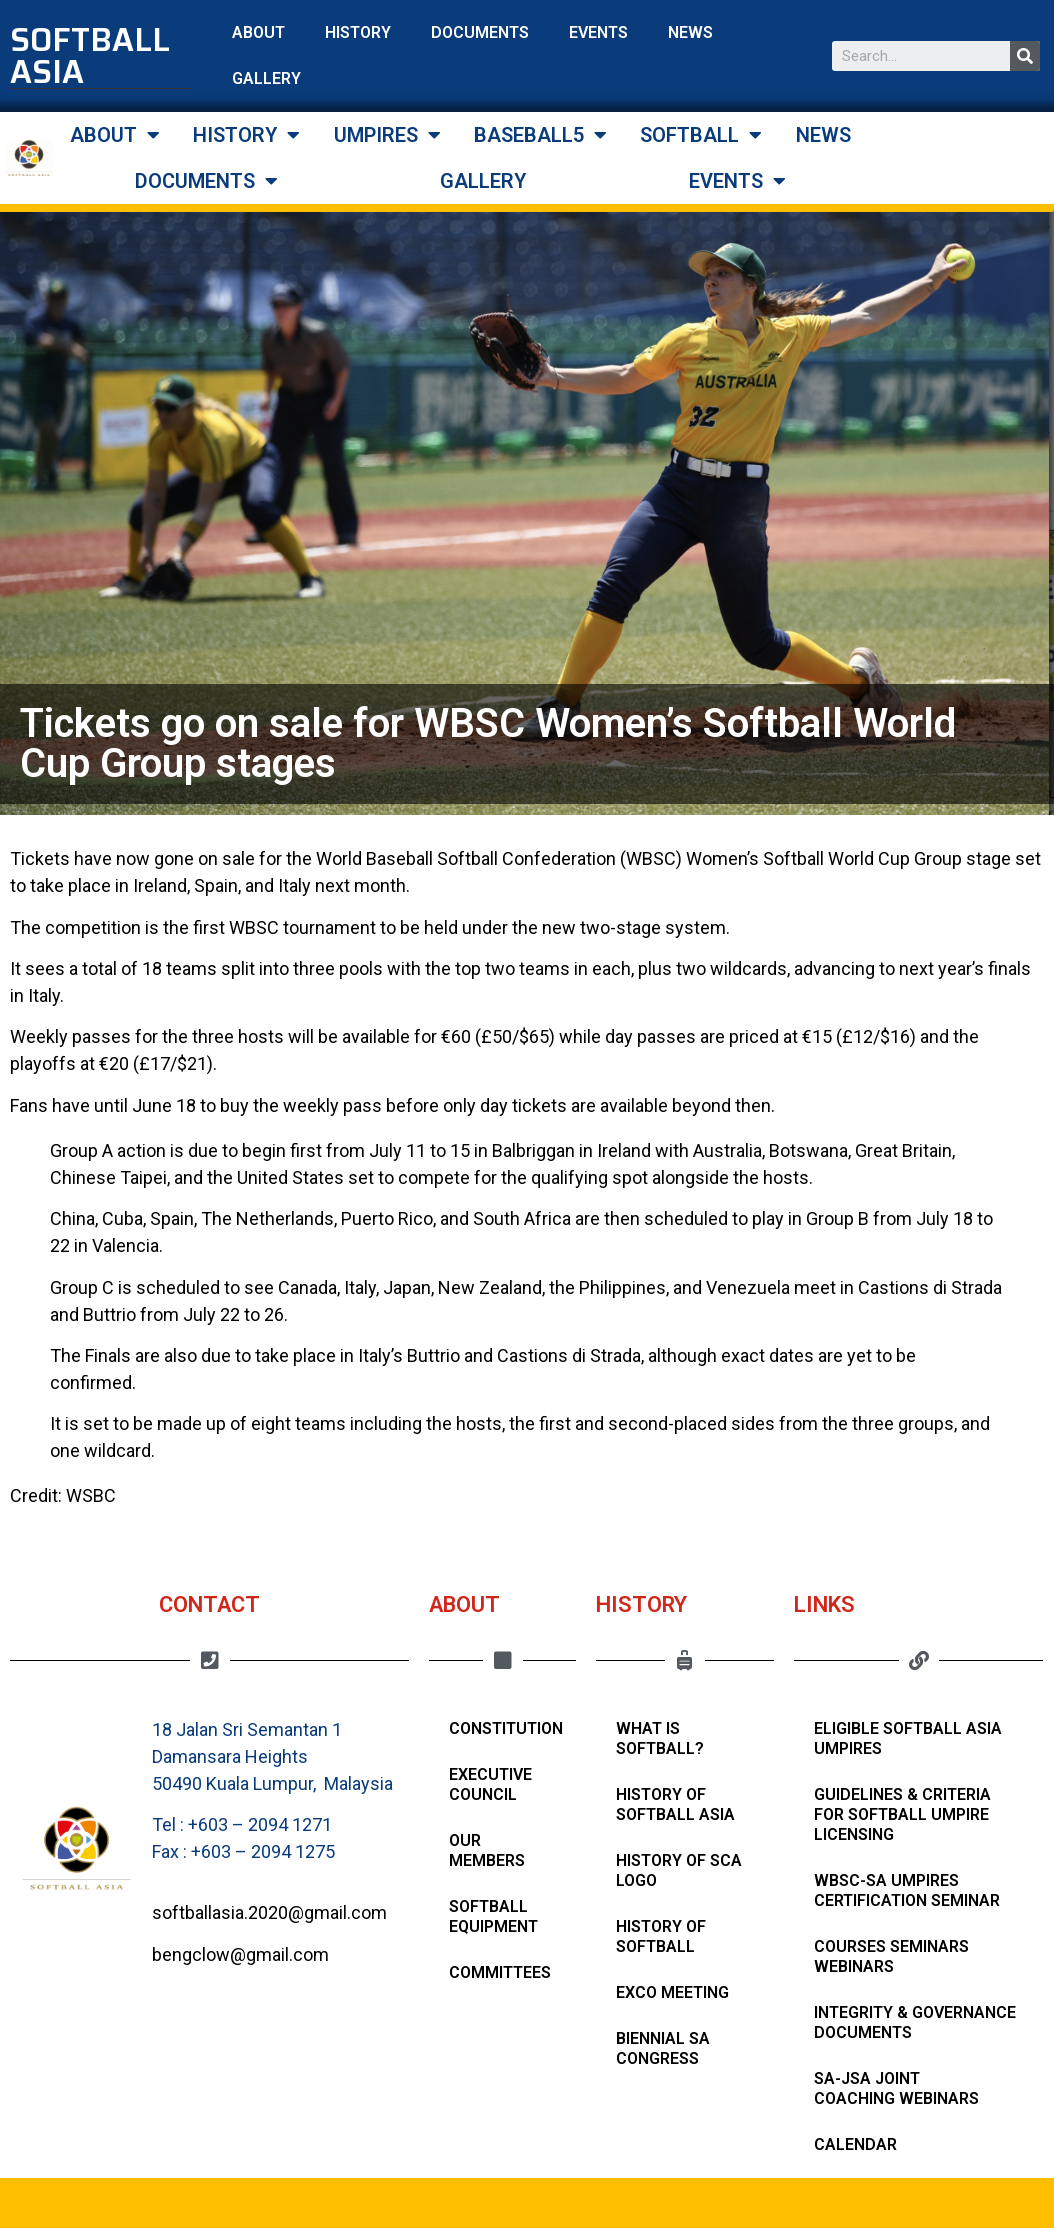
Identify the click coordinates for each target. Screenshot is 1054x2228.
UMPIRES (387, 135)
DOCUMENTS (480, 32)
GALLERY (266, 78)
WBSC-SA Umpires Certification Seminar (907, 1890)
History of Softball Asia (675, 1804)
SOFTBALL (701, 135)
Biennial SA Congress (663, 2048)
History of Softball (661, 1936)
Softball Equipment (493, 1916)
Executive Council (490, 1784)
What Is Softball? (660, 1738)
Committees (500, 1972)
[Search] (1025, 56)
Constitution (506, 1728)
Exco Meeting (672, 1992)
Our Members (487, 1850)
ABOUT (258, 32)
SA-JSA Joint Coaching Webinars (896, 2088)
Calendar (855, 2144)
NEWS (690, 32)
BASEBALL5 (540, 135)
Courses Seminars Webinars (891, 1956)
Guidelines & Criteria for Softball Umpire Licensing (902, 1814)
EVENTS (598, 32)
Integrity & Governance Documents (915, 2022)
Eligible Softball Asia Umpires (908, 1738)
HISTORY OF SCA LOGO (679, 1870)
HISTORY (358, 32)
